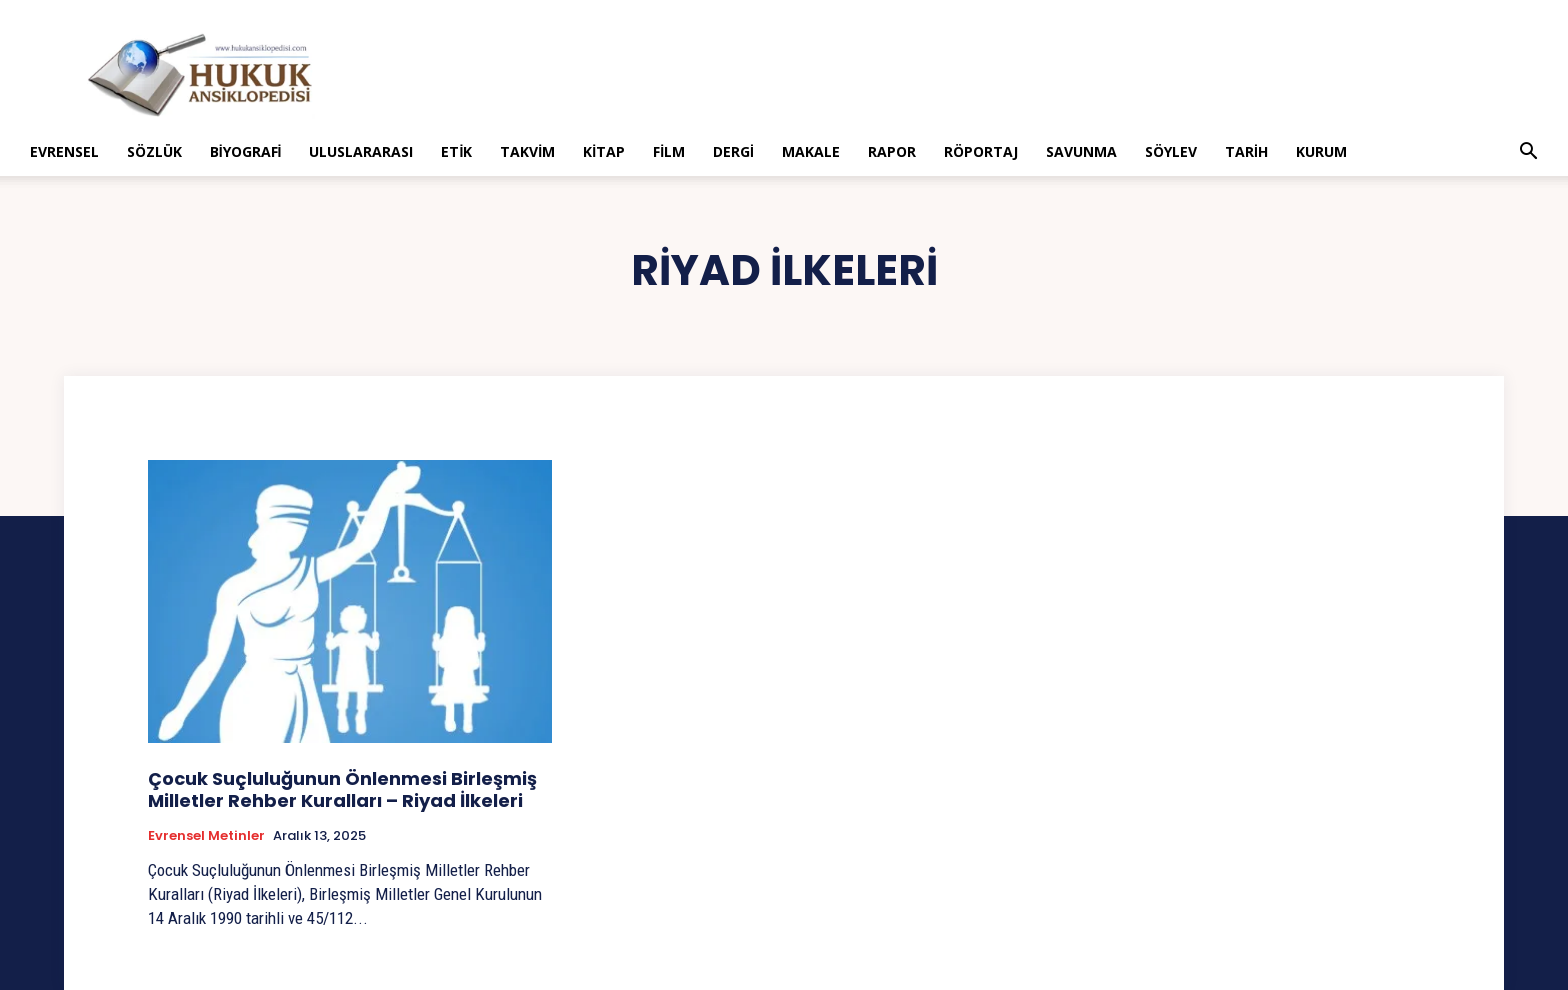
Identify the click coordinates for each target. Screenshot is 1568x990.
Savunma (1081, 151)
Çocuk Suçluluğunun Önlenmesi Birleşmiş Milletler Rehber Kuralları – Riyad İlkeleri (342, 789)
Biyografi (246, 151)
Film (669, 151)
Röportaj (981, 151)
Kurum (1321, 151)
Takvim (527, 151)
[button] (1528, 153)
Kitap (604, 151)
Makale (811, 151)
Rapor (892, 151)
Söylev (1171, 151)
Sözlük (154, 151)
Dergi (733, 151)
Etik (456, 151)
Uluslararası (361, 151)
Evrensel (64, 151)
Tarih (1246, 151)
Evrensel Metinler (206, 836)
